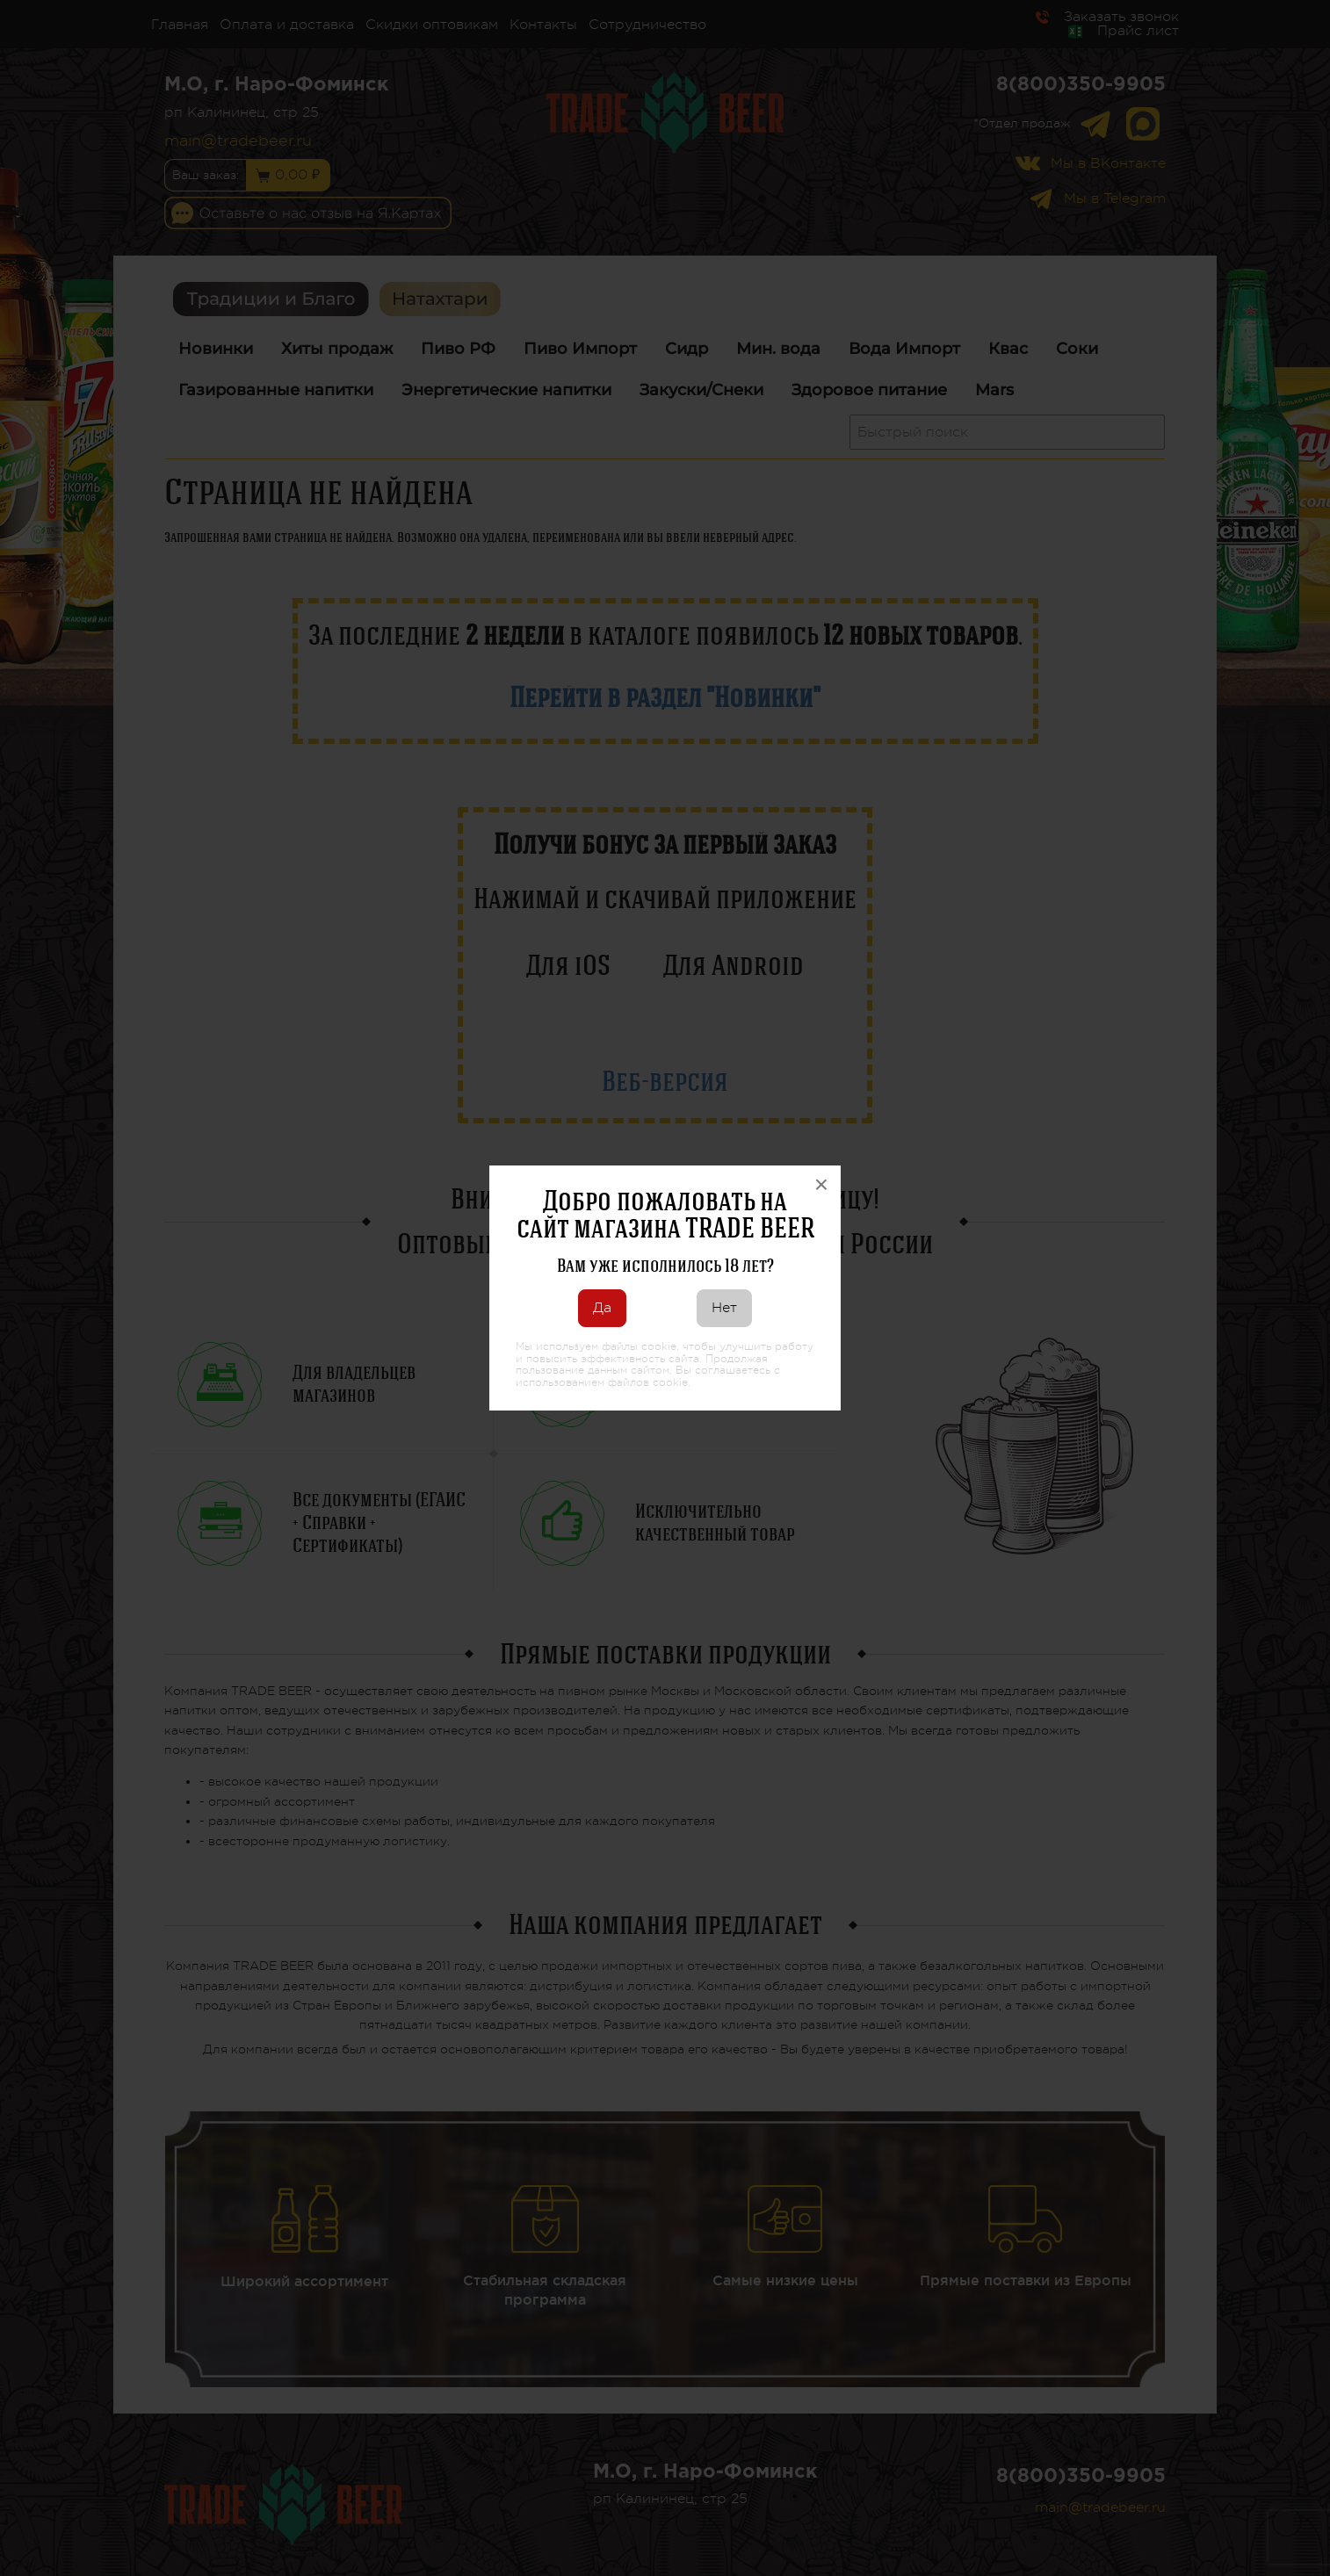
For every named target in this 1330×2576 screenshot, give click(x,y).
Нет (724, 1308)
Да (602, 1308)
